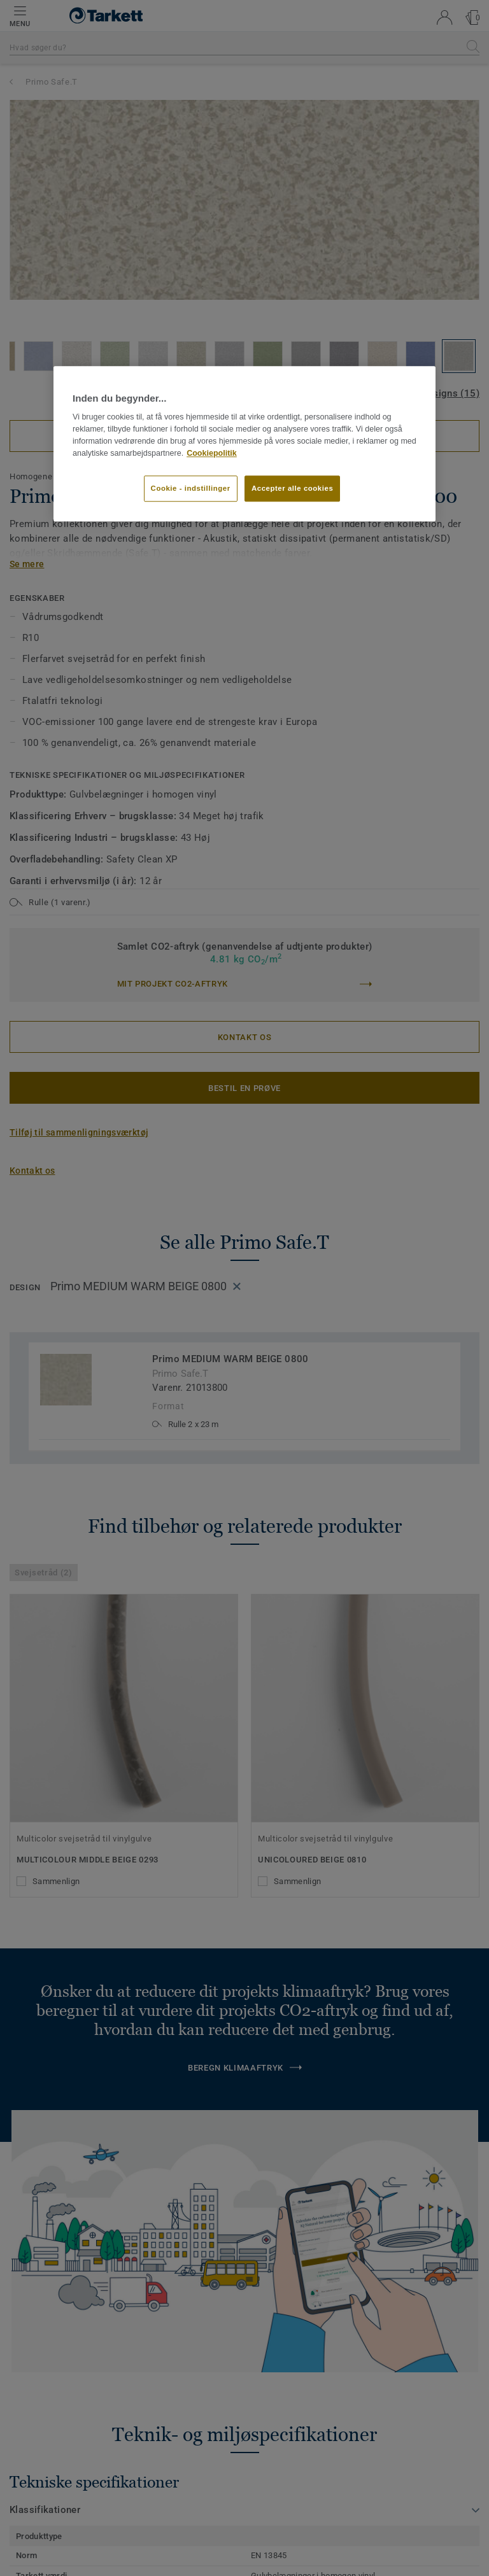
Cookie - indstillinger (190, 488)
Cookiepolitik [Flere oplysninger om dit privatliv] (212, 453)
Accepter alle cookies (292, 488)
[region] (244, 443)
